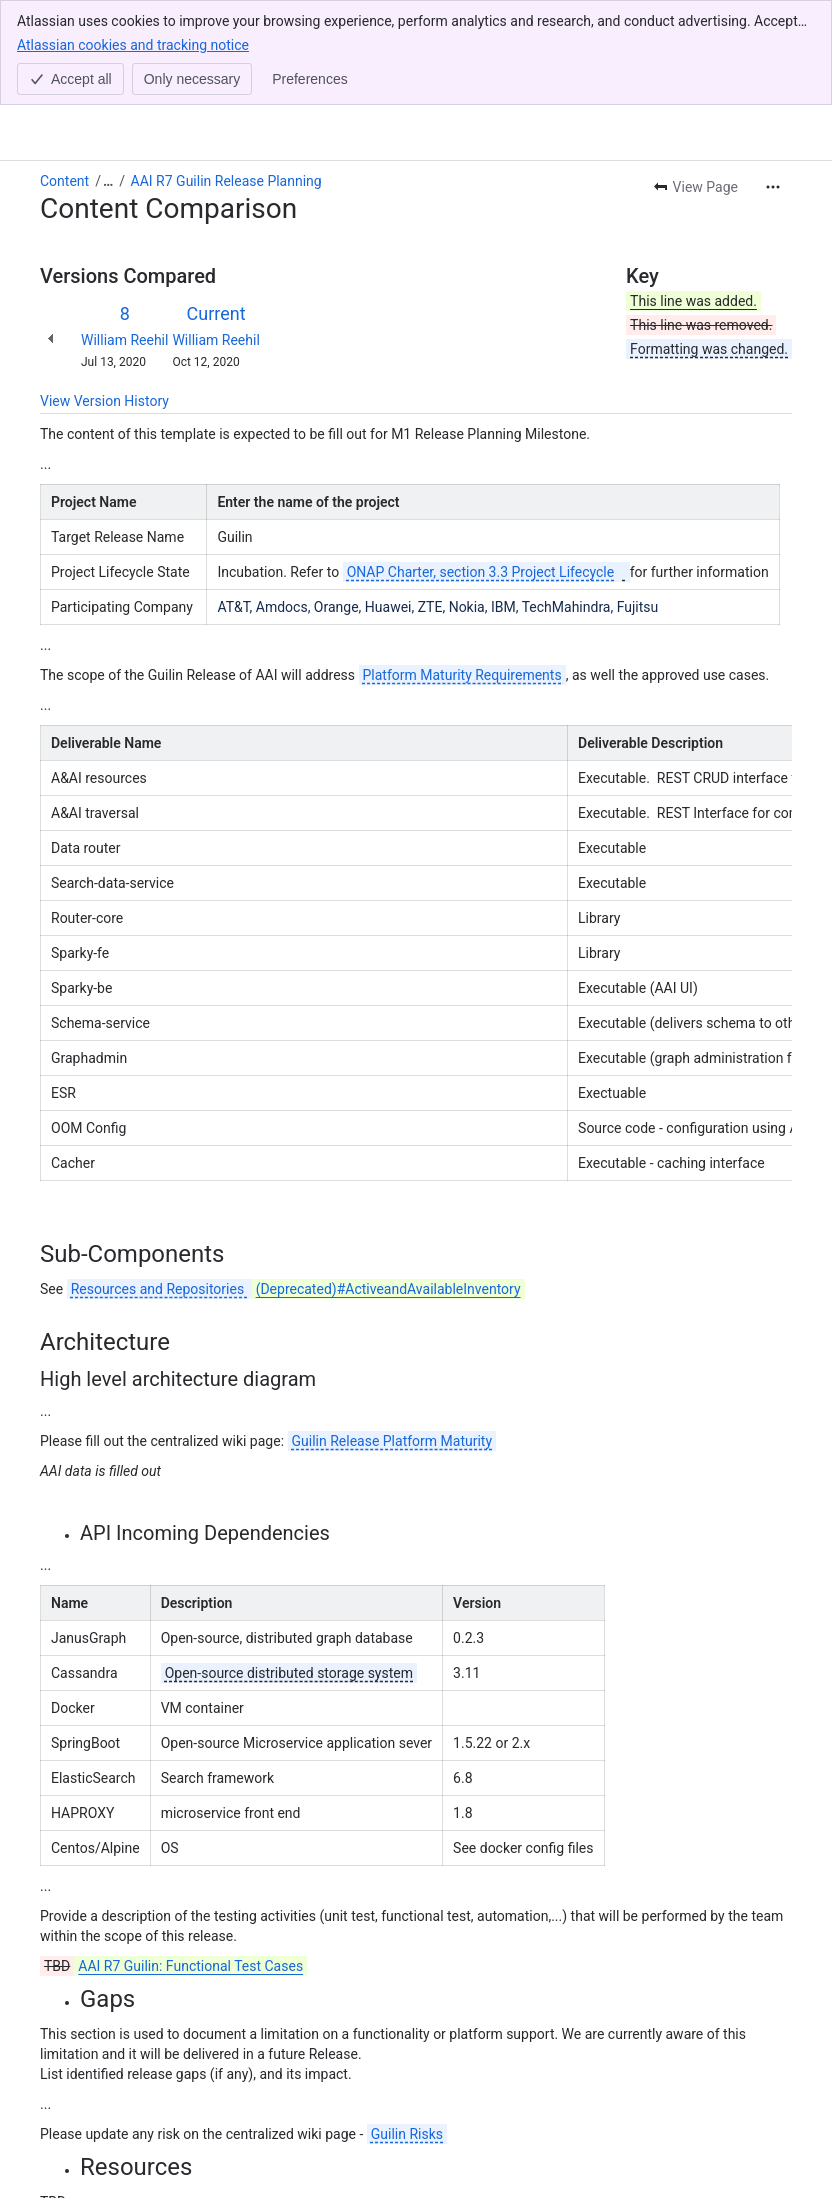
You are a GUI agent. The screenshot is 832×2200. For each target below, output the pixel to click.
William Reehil (124, 235)
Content (64, 76)
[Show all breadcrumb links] (108, 76)
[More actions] (773, 82)
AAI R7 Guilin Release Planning (226, 76)
